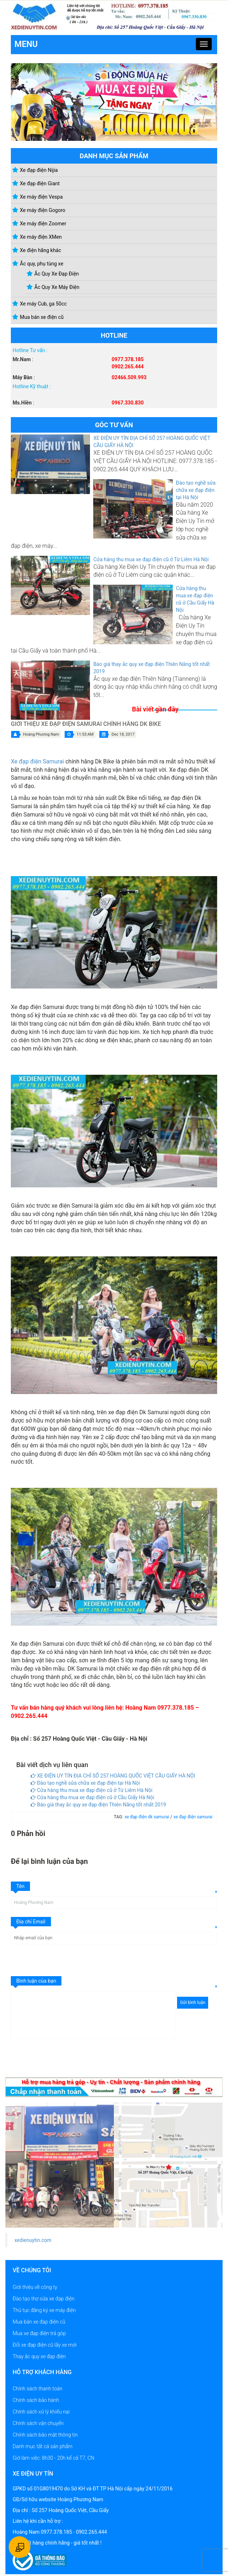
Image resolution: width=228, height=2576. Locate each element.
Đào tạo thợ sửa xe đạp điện (43, 2299)
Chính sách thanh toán (37, 2388)
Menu (26, 44)
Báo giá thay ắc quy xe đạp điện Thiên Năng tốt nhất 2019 (98, 1804)
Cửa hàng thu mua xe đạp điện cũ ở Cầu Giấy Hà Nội (92, 1797)
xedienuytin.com (32, 2240)
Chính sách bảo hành (36, 2400)
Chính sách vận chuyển (38, 2423)
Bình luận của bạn (36, 1981)
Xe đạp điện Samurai (37, 761)
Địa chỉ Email (31, 1922)
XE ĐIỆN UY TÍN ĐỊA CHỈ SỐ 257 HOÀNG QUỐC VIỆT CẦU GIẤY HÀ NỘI (113, 1776)
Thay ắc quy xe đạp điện (39, 2356)
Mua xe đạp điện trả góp (39, 2333)
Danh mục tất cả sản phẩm (42, 2446)
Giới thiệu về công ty (35, 2287)
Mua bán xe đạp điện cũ (39, 2322)
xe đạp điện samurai (192, 1816)
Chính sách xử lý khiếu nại (41, 2412)
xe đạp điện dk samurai (148, 1816)
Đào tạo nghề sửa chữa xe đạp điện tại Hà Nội (196, 490)
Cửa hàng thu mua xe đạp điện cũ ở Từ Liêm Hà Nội (150, 559)
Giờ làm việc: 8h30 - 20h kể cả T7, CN (53, 2458)
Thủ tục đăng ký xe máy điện (44, 2310)
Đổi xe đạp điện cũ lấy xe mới (45, 2345)
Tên (20, 1886)
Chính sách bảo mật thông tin (45, 2435)
